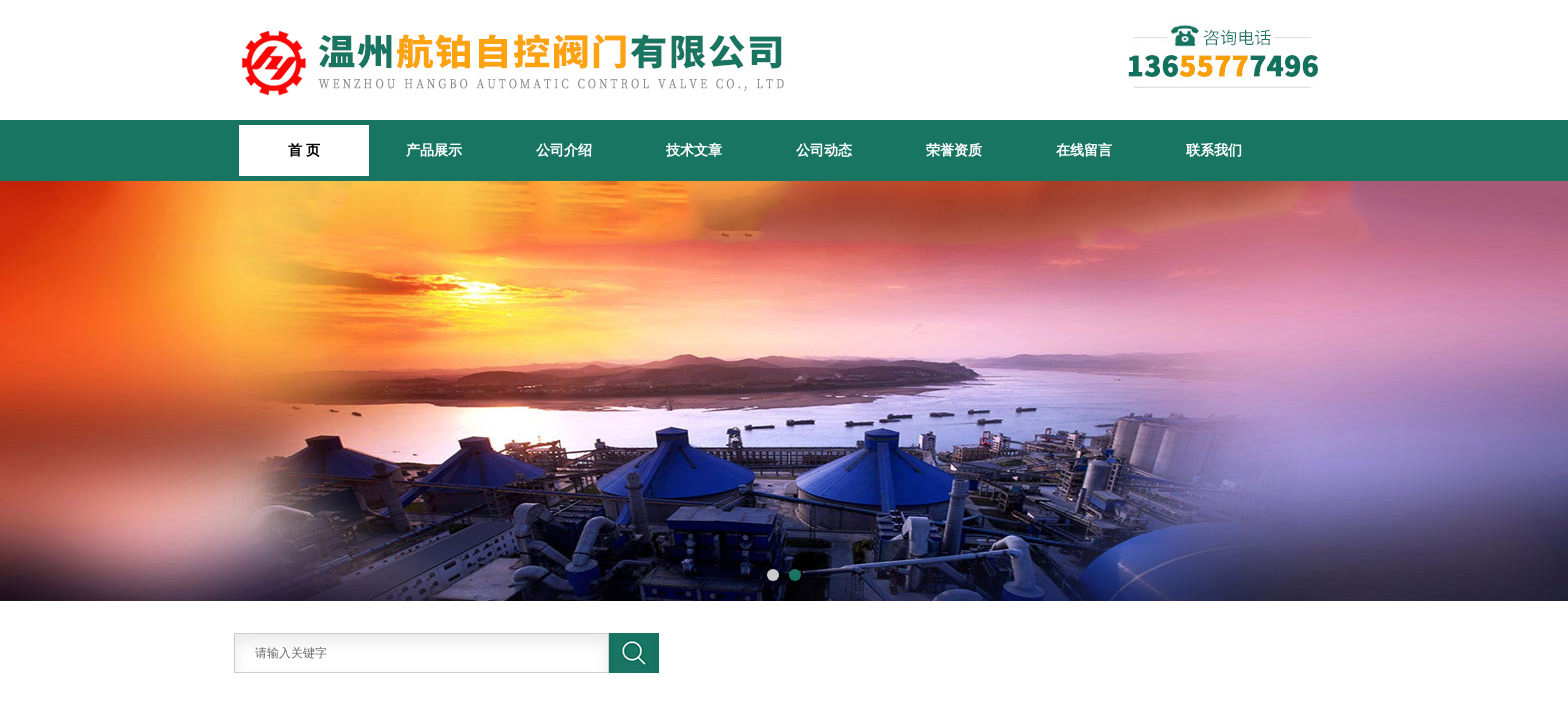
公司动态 (824, 150)
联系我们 (1214, 150)
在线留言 (1084, 150)
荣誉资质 (954, 150)
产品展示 (434, 150)
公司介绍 (564, 150)
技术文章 (694, 150)
